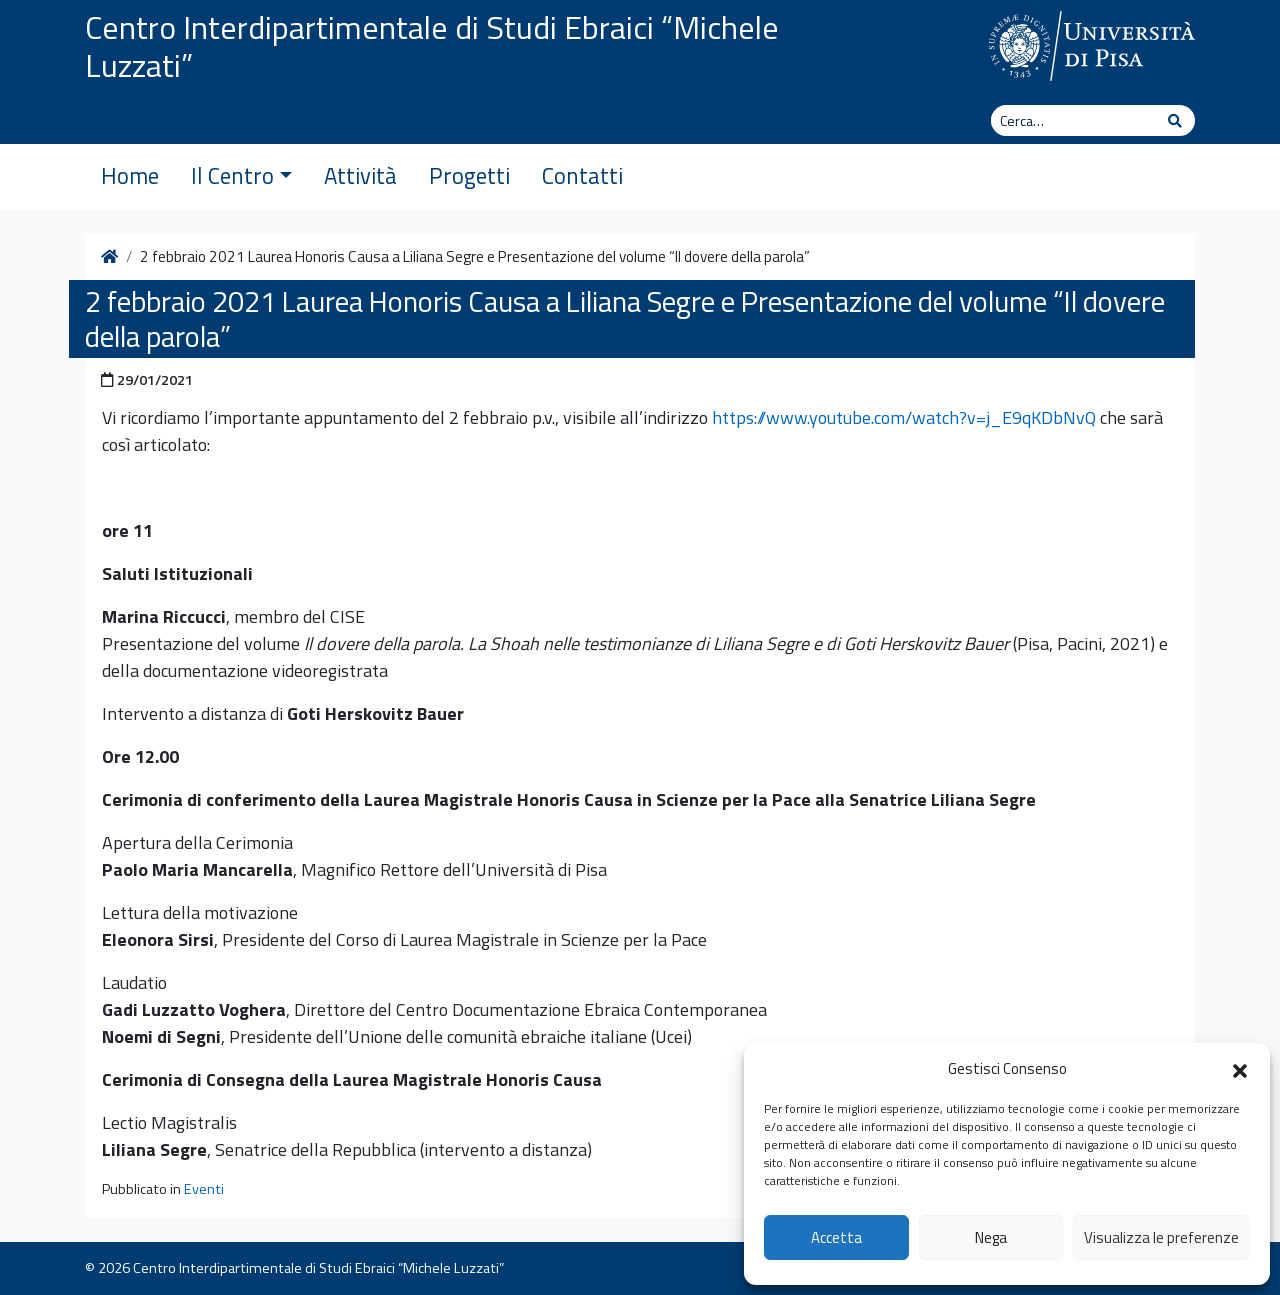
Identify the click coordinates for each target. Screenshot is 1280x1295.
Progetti (469, 176)
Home (130, 176)
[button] (1240, 1069)
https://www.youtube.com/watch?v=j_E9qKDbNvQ (904, 417)
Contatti (582, 176)
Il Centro (241, 176)
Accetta (836, 1237)
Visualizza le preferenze (1161, 1237)
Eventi (204, 1189)
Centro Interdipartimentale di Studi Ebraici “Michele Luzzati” (432, 46)
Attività (360, 176)
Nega (991, 1237)
